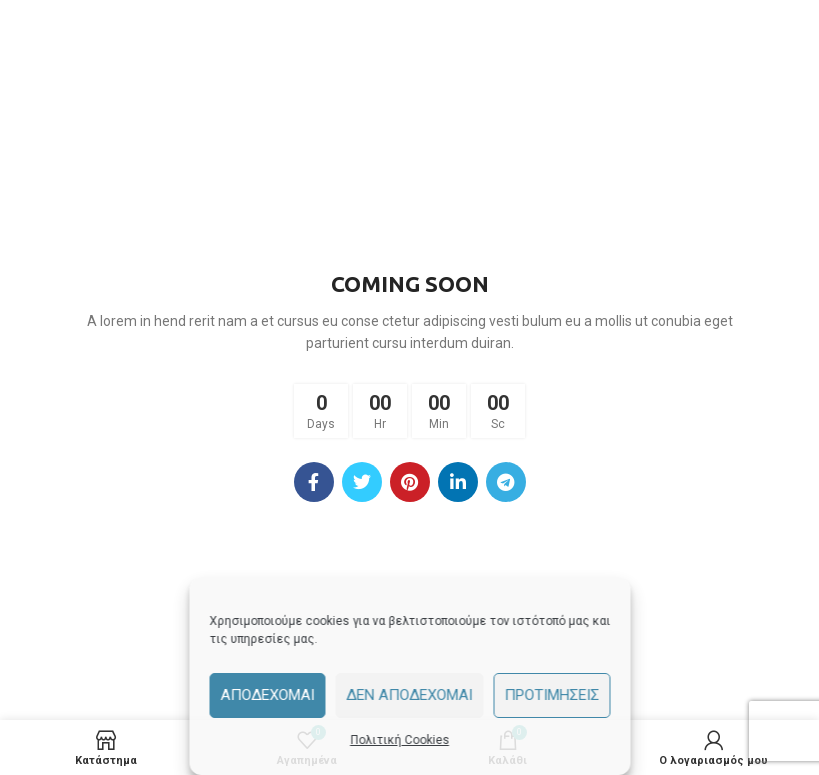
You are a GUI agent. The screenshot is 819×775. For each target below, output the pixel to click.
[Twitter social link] (362, 482)
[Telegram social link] (506, 482)
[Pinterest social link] (410, 482)
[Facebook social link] (314, 482)
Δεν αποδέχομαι (409, 695)
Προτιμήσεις (551, 695)
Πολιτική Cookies (399, 740)
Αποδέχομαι (267, 695)
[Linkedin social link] (458, 482)
